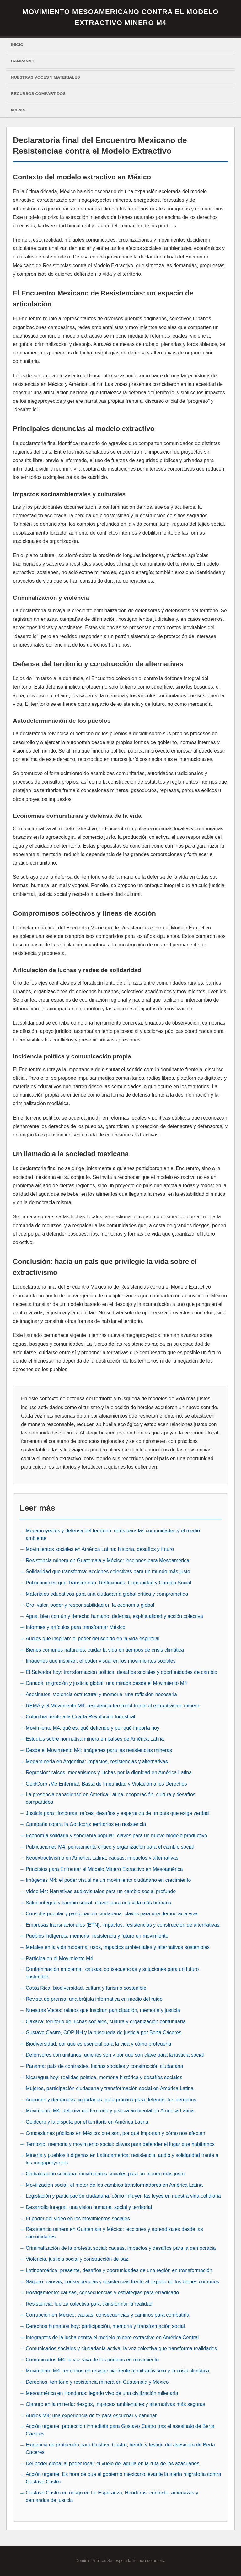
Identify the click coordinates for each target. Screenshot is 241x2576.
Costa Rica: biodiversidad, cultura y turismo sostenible (86, 1988)
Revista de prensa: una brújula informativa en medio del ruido (94, 1999)
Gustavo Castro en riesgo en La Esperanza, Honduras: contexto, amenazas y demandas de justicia (112, 2496)
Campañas (22, 61)
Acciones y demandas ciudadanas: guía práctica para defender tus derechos (111, 2099)
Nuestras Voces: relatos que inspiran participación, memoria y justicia (103, 2010)
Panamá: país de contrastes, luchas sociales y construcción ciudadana (104, 2066)
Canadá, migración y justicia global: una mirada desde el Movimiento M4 (106, 1683)
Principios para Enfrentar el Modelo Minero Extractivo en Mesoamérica (104, 1869)
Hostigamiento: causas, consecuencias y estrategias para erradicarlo (102, 2292)
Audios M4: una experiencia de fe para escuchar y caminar (91, 2415)
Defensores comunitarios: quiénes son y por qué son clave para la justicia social (115, 2054)
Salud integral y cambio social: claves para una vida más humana (98, 1902)
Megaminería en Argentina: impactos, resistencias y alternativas (97, 1761)
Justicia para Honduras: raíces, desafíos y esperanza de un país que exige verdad (117, 1813)
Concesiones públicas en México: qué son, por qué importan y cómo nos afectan (115, 2133)
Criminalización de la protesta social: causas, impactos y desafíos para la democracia (121, 2248)
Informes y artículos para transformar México (75, 1627)
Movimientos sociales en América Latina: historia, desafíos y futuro (100, 1549)
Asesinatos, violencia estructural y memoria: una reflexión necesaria (101, 1694)
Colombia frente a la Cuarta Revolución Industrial (80, 1716)
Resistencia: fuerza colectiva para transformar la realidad (89, 2304)
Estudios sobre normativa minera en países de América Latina (95, 1739)
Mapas (18, 110)
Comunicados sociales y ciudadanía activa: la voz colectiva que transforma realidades (121, 2348)
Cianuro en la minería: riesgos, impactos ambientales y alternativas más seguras (115, 2404)
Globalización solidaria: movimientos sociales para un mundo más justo (105, 2173)
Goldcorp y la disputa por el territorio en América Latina (87, 2122)
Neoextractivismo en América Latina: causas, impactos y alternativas (102, 1857)
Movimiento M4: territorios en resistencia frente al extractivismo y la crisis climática (117, 2370)
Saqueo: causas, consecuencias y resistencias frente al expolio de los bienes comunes (122, 2281)
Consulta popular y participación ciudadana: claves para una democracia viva (112, 1913)
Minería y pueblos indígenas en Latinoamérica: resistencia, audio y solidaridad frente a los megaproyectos (122, 2159)
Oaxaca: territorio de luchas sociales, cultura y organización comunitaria (106, 2021)
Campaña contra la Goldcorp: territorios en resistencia (86, 1824)
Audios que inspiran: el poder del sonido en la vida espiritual (92, 1638)
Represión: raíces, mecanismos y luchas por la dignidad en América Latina (109, 1772)
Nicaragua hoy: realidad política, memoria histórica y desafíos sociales (104, 2077)
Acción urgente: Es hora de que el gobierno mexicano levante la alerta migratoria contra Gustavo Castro (123, 2478)
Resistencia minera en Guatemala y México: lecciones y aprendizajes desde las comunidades (114, 2233)
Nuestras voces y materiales (45, 77)
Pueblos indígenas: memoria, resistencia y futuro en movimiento (97, 1936)
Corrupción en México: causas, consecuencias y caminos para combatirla (107, 2315)
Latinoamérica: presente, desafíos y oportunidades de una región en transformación (119, 2270)
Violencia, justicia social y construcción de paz (77, 2259)
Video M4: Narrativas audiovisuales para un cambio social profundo (101, 1891)
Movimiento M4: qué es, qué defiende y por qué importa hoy (92, 1728)
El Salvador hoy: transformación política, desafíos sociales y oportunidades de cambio (121, 1672)
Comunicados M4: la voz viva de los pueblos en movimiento (92, 2359)
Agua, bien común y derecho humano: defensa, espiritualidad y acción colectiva (114, 1616)
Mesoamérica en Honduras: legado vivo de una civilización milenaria (102, 2393)
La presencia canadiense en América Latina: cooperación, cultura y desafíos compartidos (110, 1798)
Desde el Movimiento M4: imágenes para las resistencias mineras (99, 1750)
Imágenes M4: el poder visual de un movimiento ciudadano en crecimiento (108, 1880)
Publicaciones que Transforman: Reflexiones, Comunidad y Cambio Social (108, 1582)
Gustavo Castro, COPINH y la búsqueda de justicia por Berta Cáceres (103, 2032)
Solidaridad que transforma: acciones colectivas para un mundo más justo (108, 1571)
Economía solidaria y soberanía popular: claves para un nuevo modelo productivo (116, 1835)
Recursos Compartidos (38, 93)
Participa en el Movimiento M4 (59, 1958)
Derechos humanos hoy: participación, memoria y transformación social (105, 2326)
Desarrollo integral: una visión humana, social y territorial (89, 2207)
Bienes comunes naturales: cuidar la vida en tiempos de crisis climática (105, 1650)
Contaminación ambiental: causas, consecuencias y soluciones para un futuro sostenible (112, 1973)
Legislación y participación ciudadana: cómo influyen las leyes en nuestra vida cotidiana (123, 2196)
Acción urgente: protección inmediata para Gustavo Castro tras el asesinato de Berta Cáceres (120, 2430)
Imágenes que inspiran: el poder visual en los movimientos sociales (101, 1660)
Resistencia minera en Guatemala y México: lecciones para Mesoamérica (107, 1560)
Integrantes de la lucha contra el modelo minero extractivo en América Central (112, 2337)
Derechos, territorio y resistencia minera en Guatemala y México (97, 2382)
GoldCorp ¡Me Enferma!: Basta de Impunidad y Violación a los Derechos (106, 1783)
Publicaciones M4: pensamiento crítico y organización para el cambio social (110, 1847)
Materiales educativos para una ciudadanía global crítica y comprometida (107, 1594)
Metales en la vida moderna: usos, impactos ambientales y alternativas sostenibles (118, 1947)
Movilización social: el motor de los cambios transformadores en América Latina (114, 2185)
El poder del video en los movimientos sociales (78, 2218)
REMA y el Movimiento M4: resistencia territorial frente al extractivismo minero (112, 1705)
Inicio (17, 44)
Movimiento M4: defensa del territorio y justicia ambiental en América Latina (110, 2110)
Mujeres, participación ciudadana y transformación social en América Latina (110, 2088)
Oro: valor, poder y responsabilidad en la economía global (90, 1605)
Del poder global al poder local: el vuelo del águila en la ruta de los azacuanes (112, 2463)
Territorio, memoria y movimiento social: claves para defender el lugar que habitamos (120, 2144)
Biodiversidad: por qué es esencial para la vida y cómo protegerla (98, 2043)
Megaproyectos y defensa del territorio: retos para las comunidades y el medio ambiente (113, 1534)
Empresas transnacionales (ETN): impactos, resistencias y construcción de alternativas (122, 1925)
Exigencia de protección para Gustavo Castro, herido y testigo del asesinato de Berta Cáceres (120, 2448)
